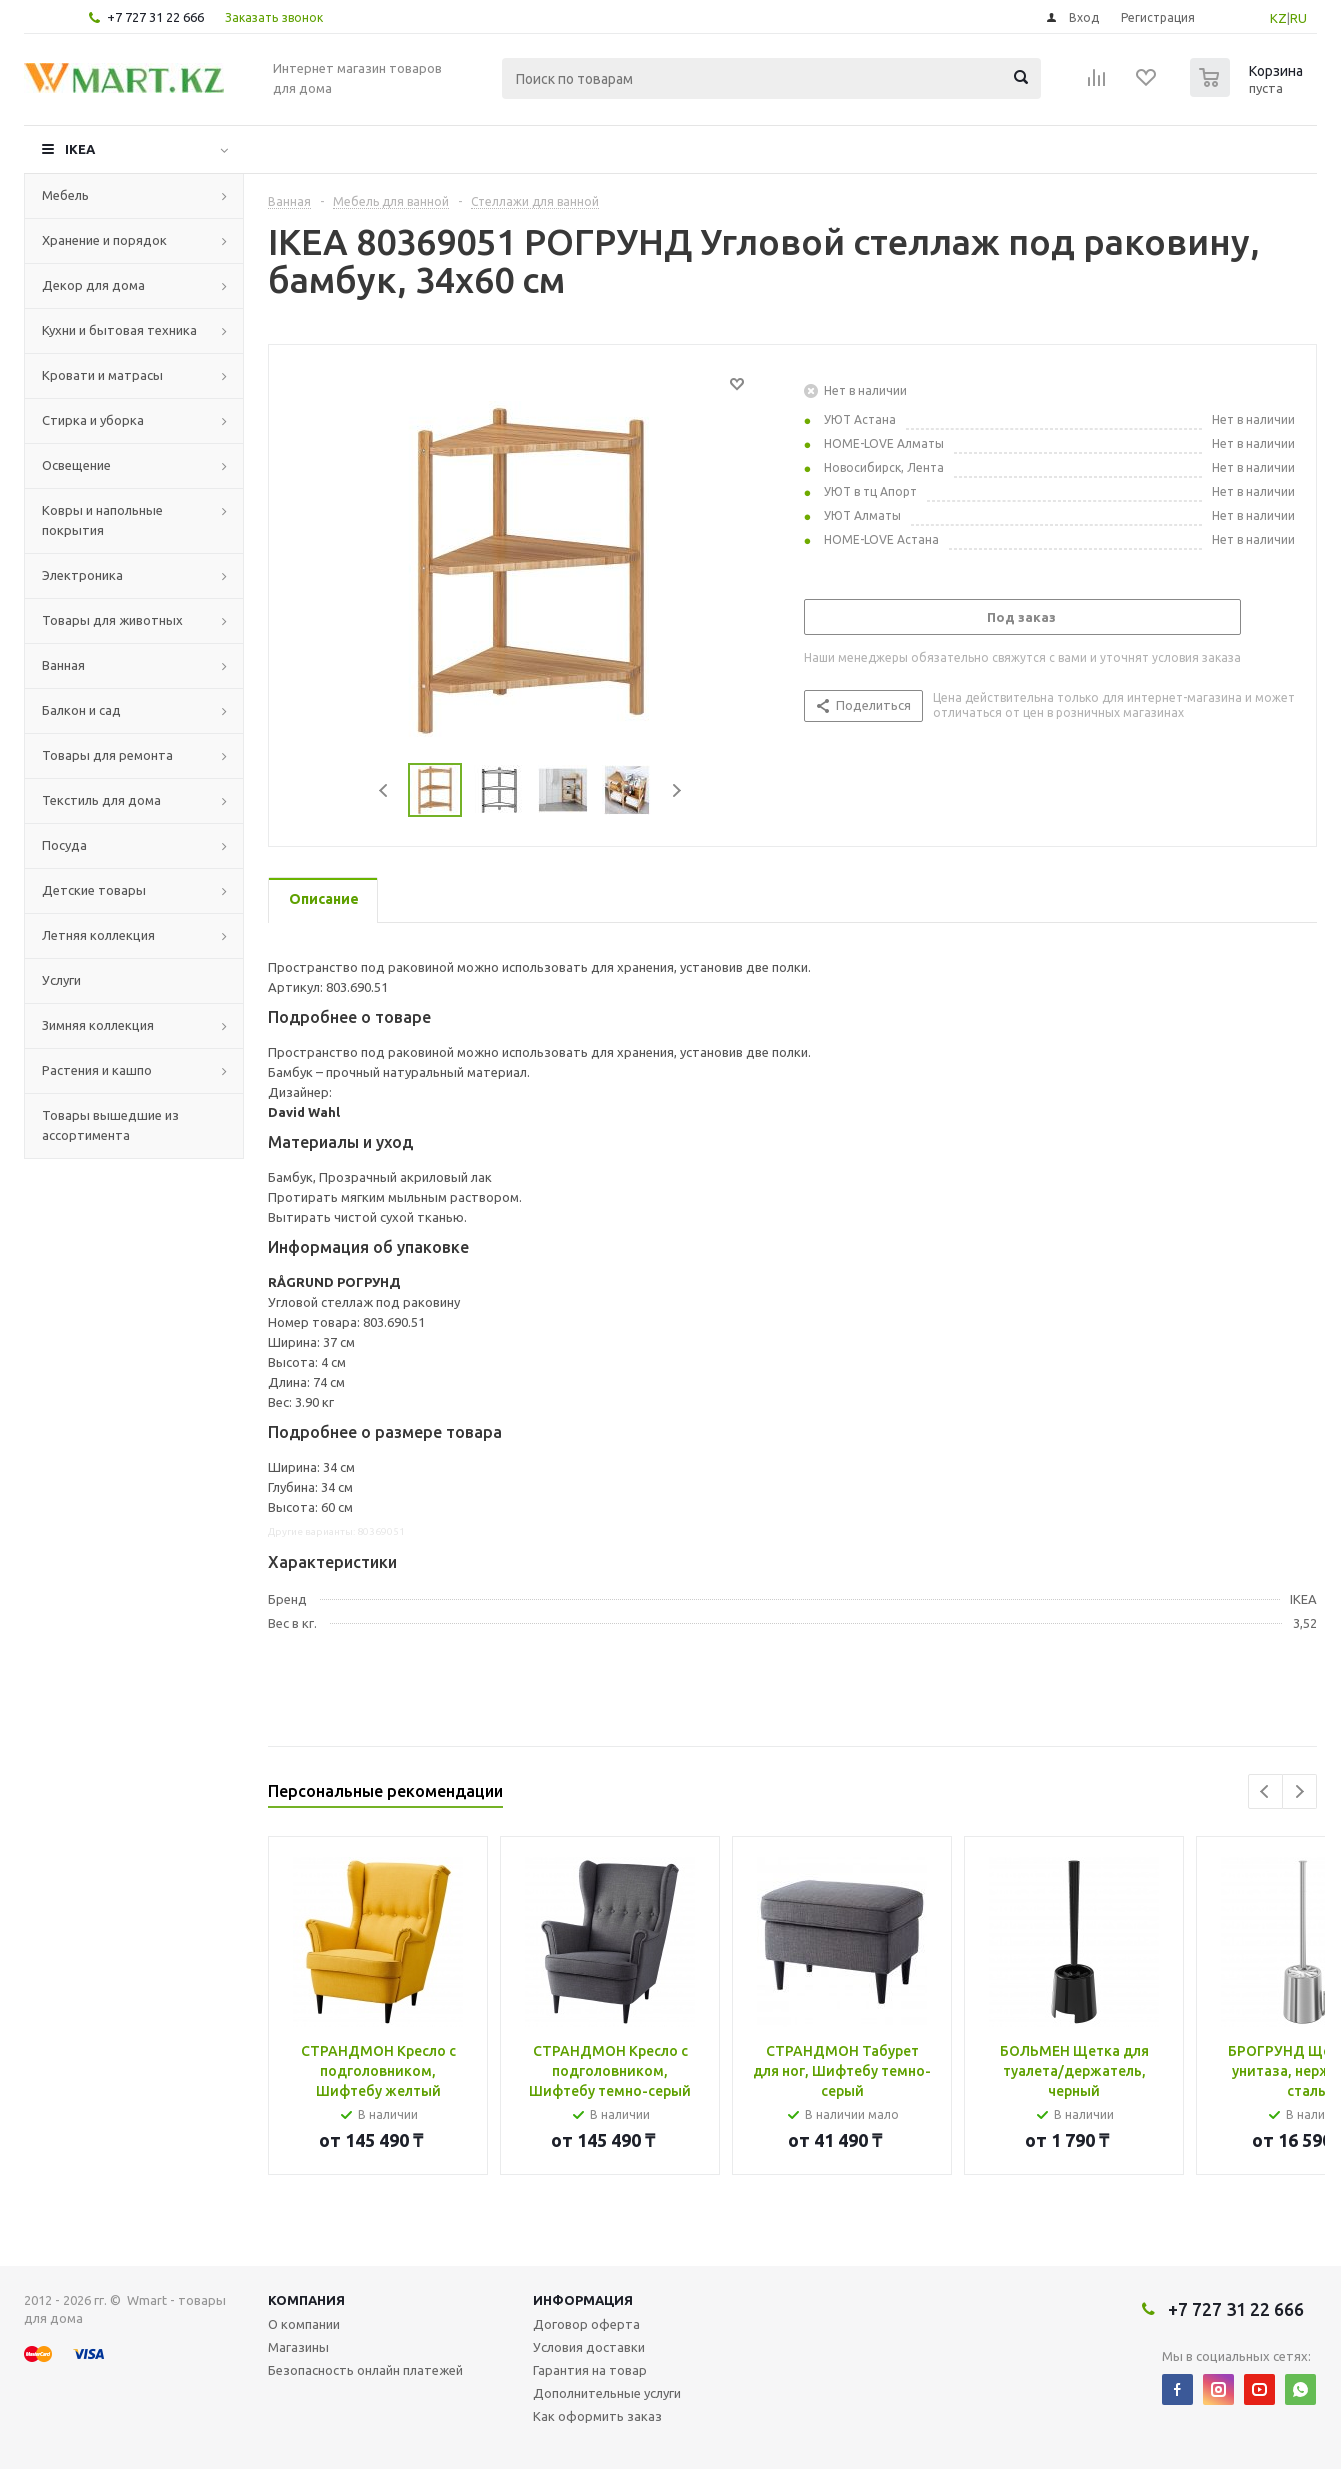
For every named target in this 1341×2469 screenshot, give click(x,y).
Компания (306, 2300)
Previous (384, 790)
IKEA (80, 149)
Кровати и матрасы (102, 375)
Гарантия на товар (590, 2370)
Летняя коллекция (98, 935)
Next (676, 790)
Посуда (64, 845)
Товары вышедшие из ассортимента (110, 1125)
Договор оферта (586, 2324)
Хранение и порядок (104, 240)
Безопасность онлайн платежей (365, 2370)
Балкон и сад (81, 710)
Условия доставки (589, 2347)
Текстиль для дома (101, 800)
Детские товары (94, 890)
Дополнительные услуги (607, 2393)
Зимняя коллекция (98, 1025)
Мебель (65, 195)
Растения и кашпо (97, 1070)
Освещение (76, 465)
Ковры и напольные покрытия (102, 520)
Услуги (61, 980)
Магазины (298, 2347)
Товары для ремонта (107, 755)
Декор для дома (93, 285)
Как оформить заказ (597, 2416)
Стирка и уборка (93, 420)
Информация (583, 2300)
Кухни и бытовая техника (119, 330)
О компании (304, 2324)
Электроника (82, 575)
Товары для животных (112, 620)
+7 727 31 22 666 (155, 17)
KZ (1278, 18)
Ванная (63, 665)
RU (1298, 18)
